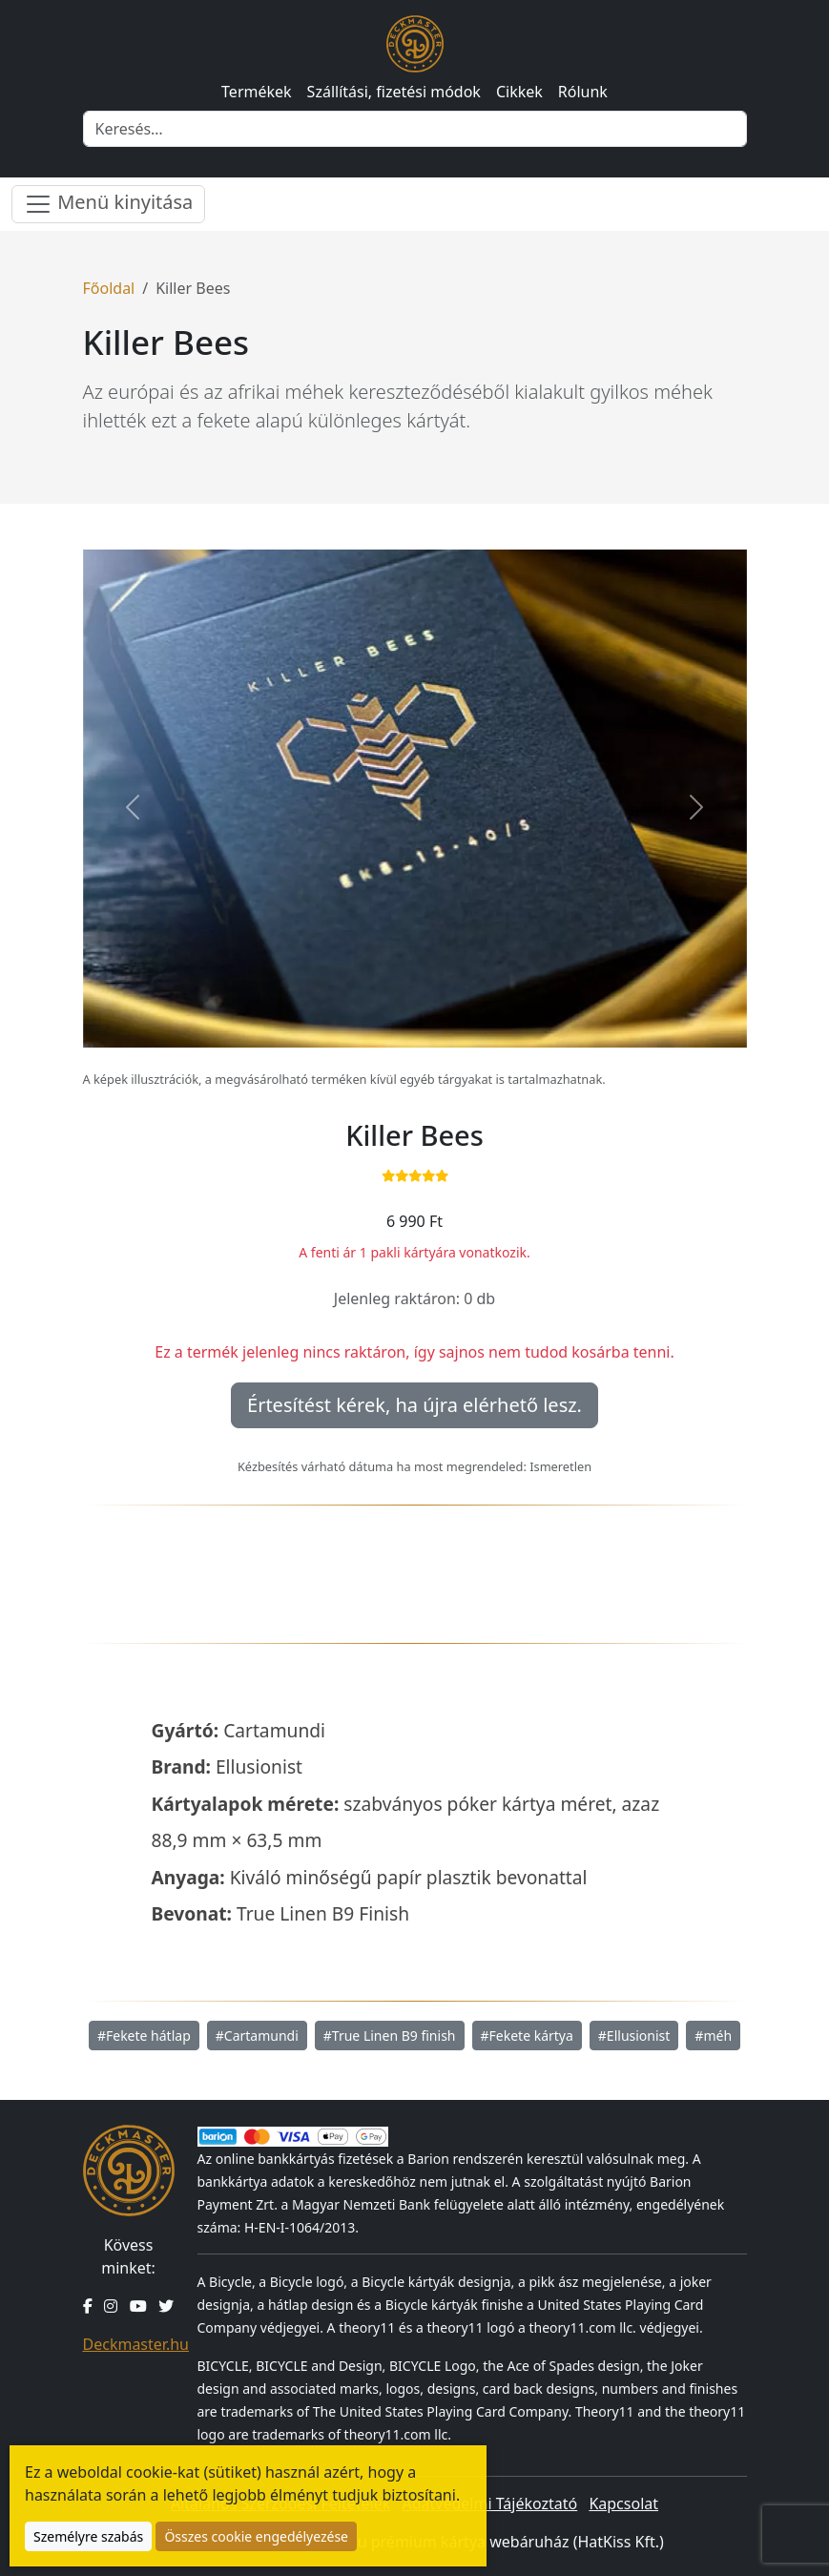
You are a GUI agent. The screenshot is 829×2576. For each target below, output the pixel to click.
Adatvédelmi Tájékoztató (489, 2503)
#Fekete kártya (527, 2035)
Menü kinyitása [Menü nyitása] (108, 203)
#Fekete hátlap (144, 2035)
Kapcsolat (623, 2503)
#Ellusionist (634, 2035)
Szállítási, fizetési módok (394, 91)
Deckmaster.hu (136, 2344)
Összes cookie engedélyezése (256, 2536)
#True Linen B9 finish (389, 2035)
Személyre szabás (88, 2536)
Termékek (256, 91)
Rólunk (583, 91)
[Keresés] (415, 129)
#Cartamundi (257, 2035)
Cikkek (519, 91)
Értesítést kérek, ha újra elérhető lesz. (414, 1405)
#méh (713, 2035)
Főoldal (109, 288)
